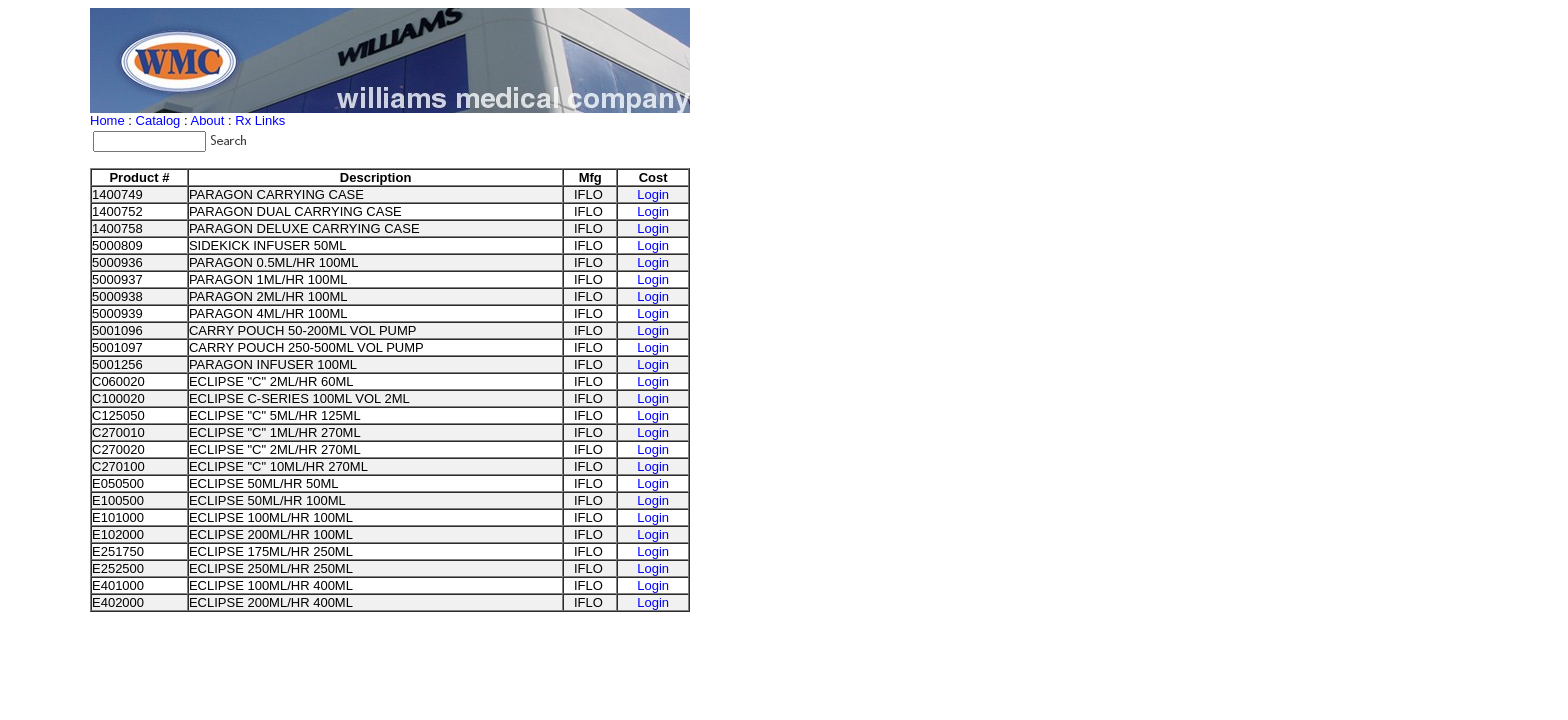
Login (653, 194)
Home (107, 120)
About (207, 120)
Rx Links (260, 120)
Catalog (158, 120)
